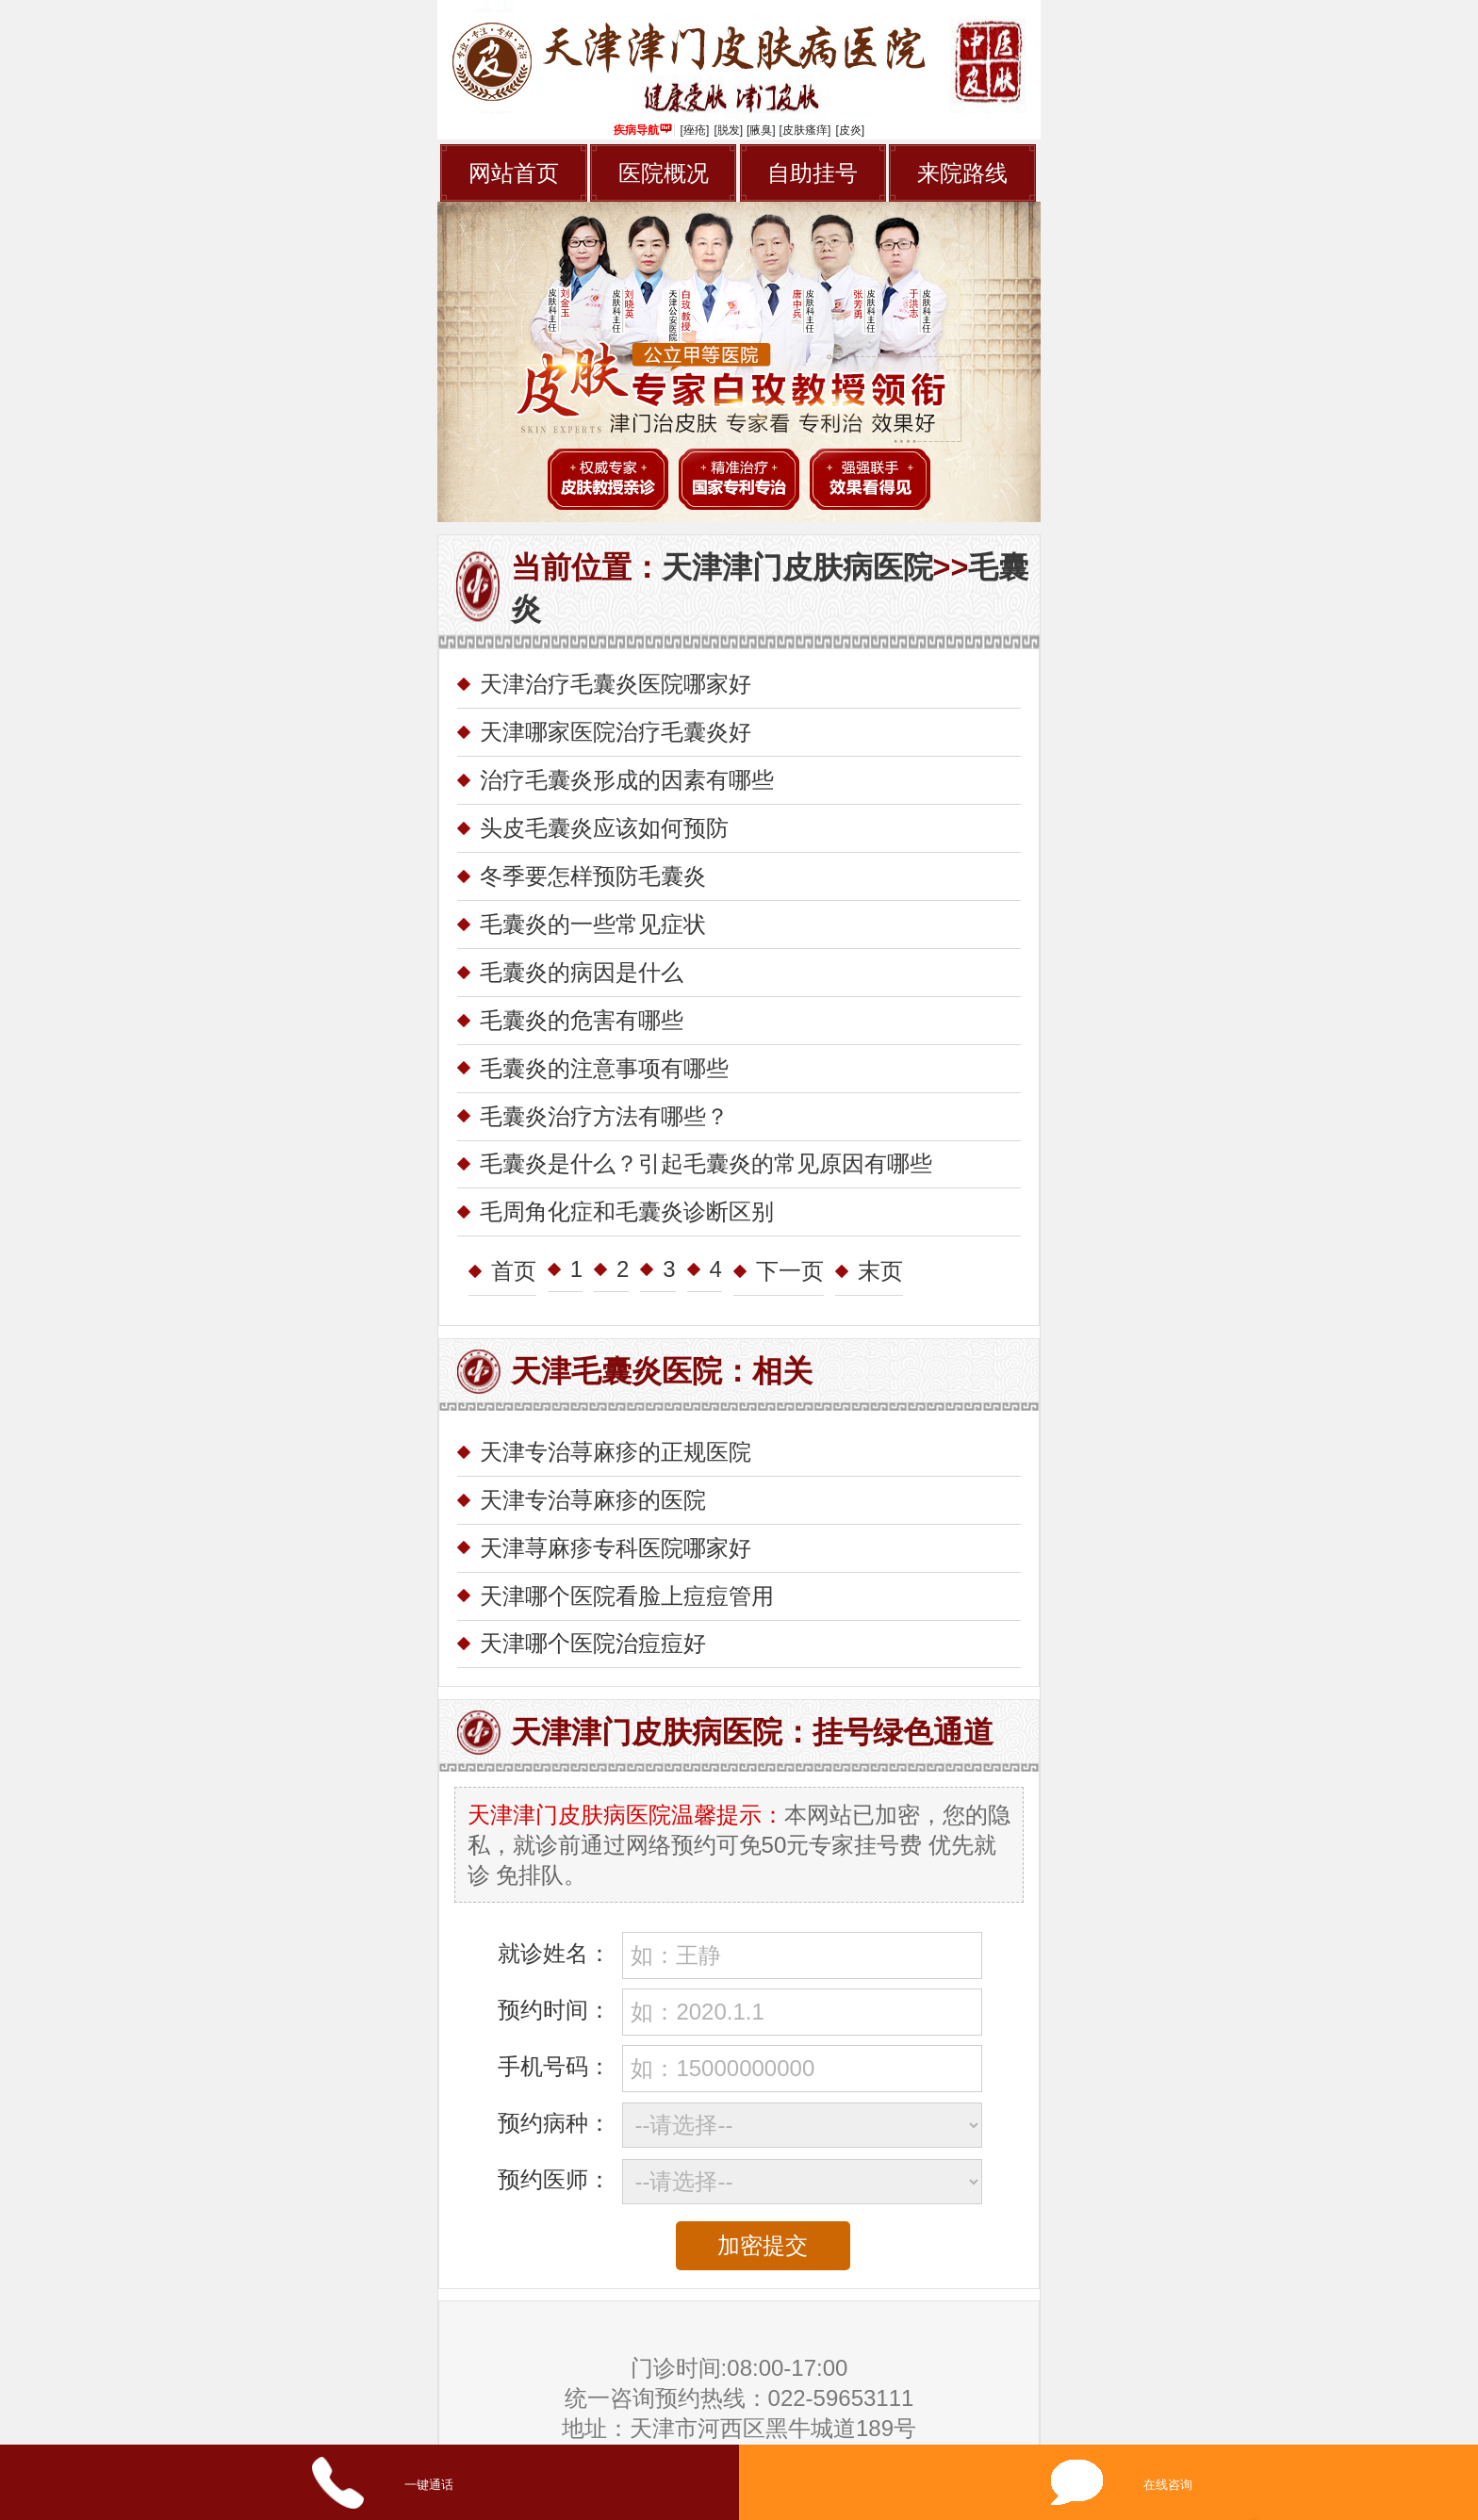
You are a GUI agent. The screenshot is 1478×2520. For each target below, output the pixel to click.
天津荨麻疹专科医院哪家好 (615, 1548)
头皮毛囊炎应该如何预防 (604, 828)
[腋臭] (761, 130)
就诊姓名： (554, 1953)
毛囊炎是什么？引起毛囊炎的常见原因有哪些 (706, 1163)
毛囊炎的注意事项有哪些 (604, 1068)
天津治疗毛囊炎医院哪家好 (615, 683)
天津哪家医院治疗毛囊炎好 (615, 732)
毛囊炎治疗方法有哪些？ (604, 1116)
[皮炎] (849, 130)
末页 (880, 1271)
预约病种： (554, 2122)
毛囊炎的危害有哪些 (581, 1020)
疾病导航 (643, 130)
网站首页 (513, 173)
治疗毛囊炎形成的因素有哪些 (627, 780)
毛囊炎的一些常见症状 (593, 924)
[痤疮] (695, 130)
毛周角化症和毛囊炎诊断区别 (627, 1211)
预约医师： (554, 2179)
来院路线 (962, 173)
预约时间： (554, 2009)
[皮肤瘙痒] (805, 130)
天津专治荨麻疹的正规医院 (615, 1452)
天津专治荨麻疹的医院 (593, 1500)
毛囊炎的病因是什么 (581, 972)
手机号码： (554, 2066)
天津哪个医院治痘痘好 (593, 1643)
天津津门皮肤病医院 (797, 567)
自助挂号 (812, 173)
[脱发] (728, 130)
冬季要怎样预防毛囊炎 (593, 876)
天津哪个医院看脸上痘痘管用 (627, 1596)
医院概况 (663, 173)
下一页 (790, 1271)
